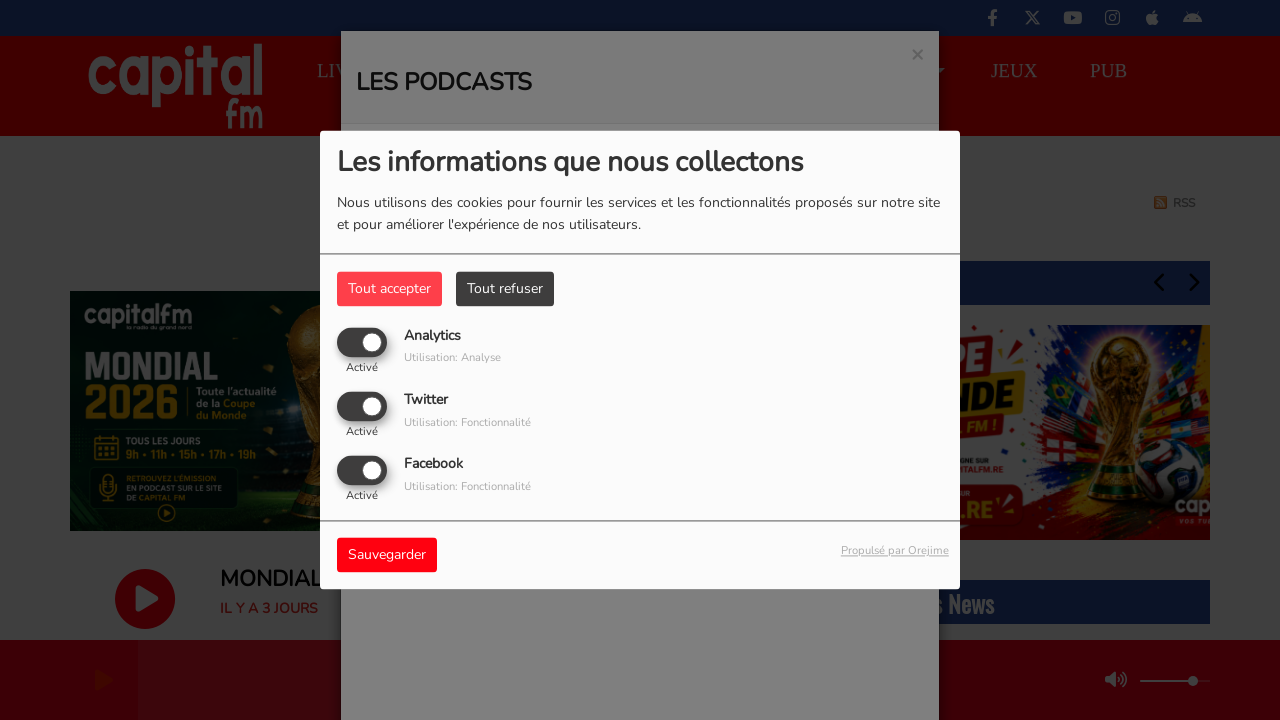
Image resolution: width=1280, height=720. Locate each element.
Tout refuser (505, 288)
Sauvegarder (387, 555)
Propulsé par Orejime (895, 551)
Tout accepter (389, 288)
